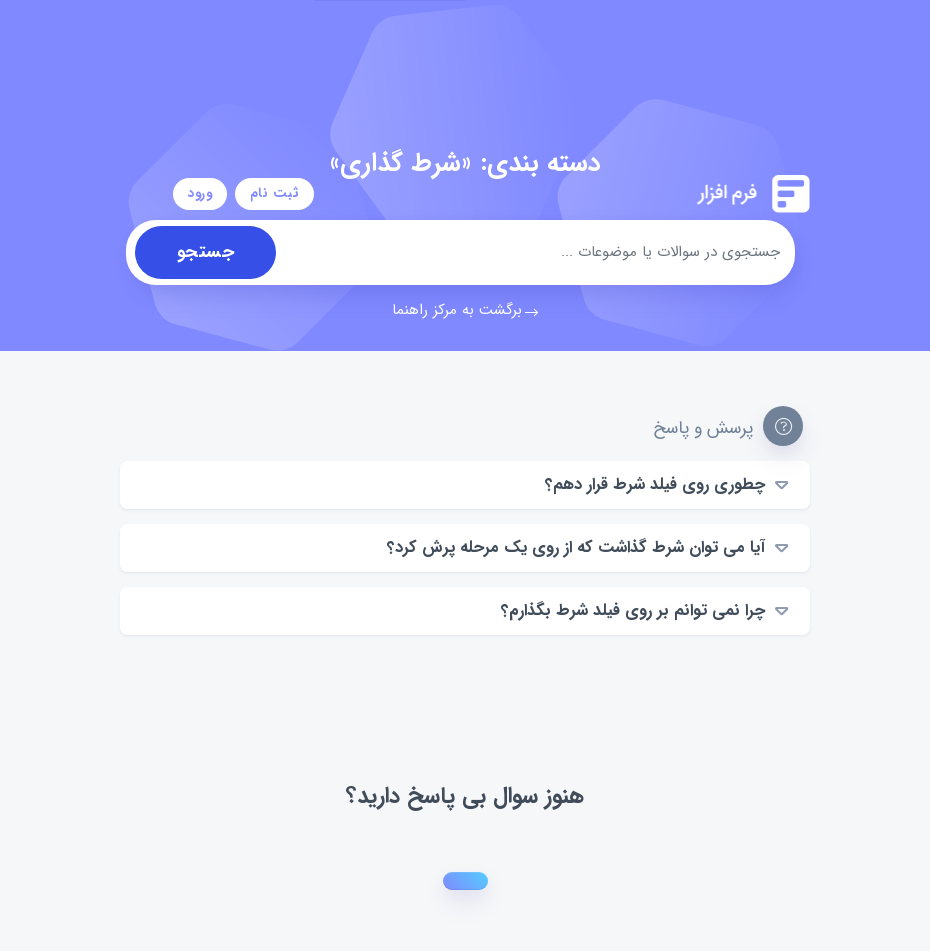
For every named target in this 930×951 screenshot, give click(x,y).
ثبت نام (274, 193)
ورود (200, 193)
